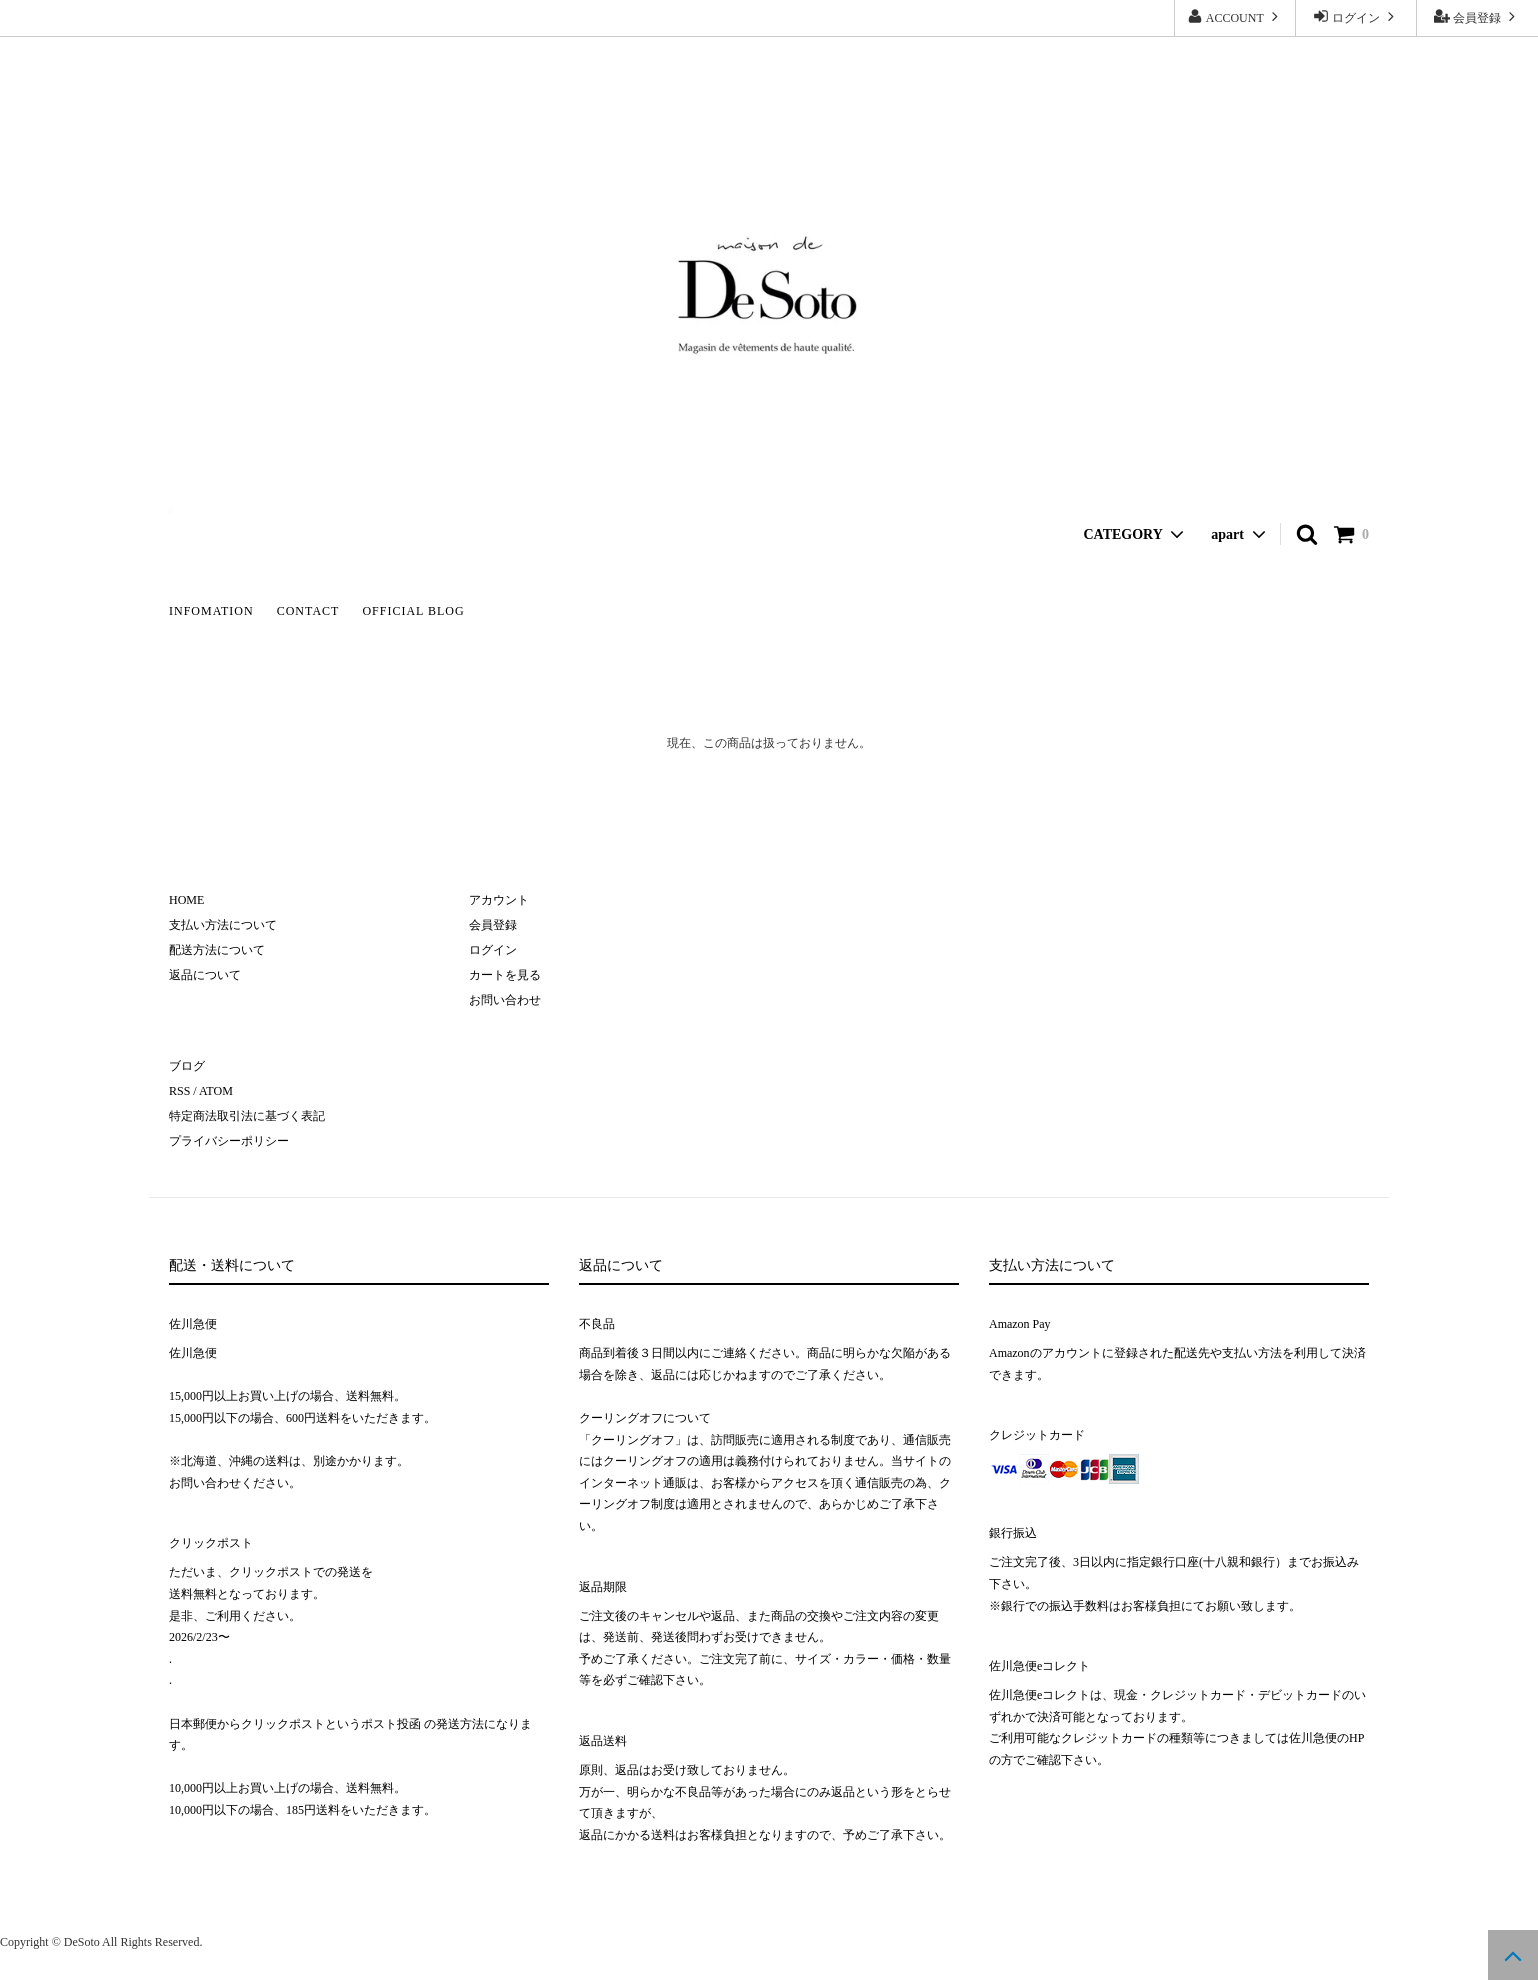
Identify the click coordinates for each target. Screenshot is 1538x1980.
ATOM (216, 1091)
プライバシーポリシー (229, 1141)
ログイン (1356, 16)
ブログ (187, 1066)
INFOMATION (211, 611)
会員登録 (1477, 16)
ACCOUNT (1234, 16)
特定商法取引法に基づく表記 (247, 1116)
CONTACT (308, 611)
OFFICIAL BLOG (413, 611)
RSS (179, 1091)
